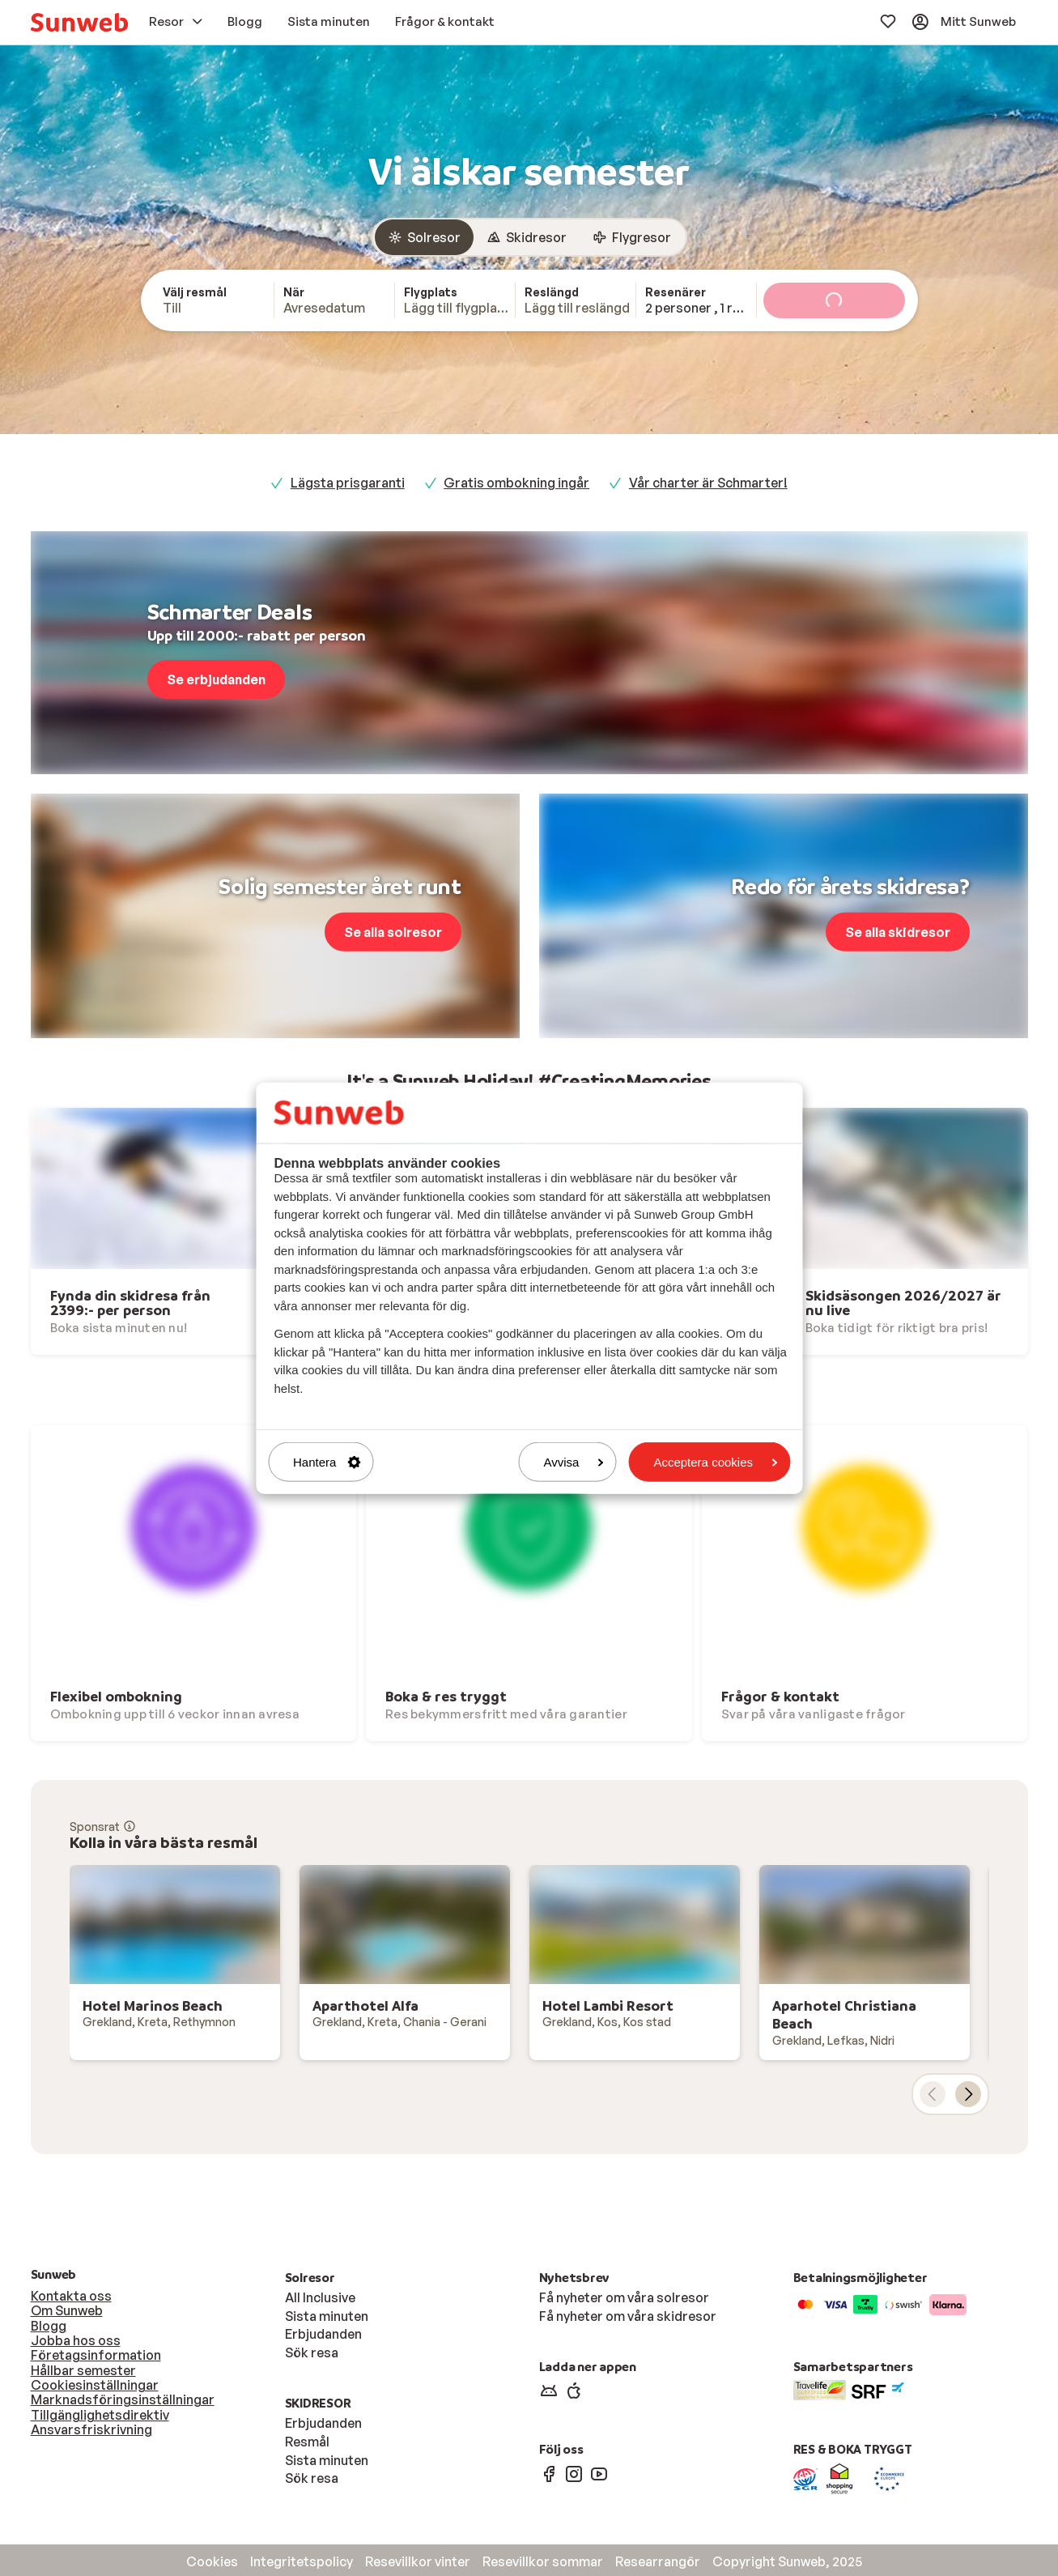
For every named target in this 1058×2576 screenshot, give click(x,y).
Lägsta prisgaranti (348, 483)
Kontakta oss (71, 2296)
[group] (529, 237)
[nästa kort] (968, 2094)
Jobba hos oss (76, 2340)
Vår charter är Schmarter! (708, 483)
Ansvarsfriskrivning (91, 2429)
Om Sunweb (67, 2310)
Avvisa (574, 1462)
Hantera (326, 1462)
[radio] (424, 237)
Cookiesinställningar (95, 2385)
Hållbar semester (83, 2370)
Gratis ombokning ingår (516, 483)
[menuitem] (79, 22)
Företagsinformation (96, 2355)
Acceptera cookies (715, 1462)
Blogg (48, 2326)
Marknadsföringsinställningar (123, 2399)
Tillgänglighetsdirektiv (100, 2415)
